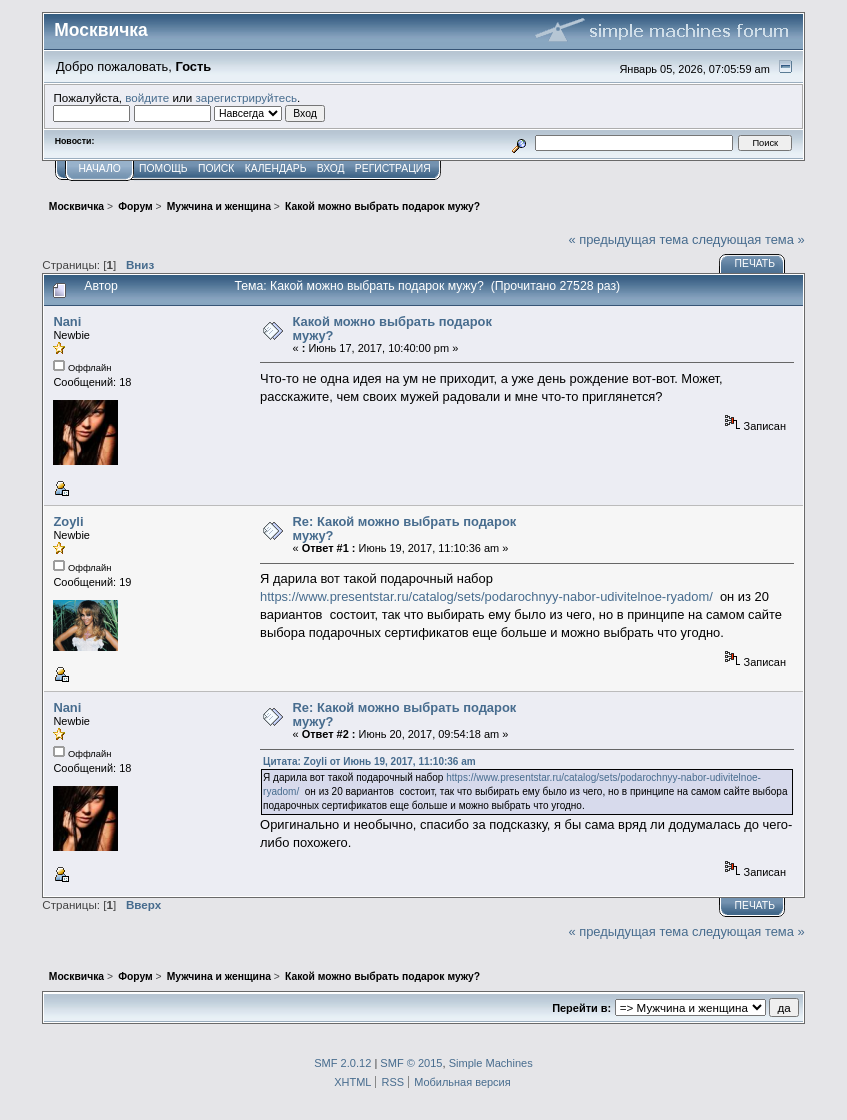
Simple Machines (491, 1063)
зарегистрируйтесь (246, 97)
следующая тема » (748, 239)
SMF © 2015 (411, 1063)
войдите (147, 97)
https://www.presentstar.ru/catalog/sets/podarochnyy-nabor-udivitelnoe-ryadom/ (486, 596)
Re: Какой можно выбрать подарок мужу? (405, 528)
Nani (67, 321)
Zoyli (68, 521)
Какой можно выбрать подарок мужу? (392, 328)
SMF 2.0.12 (342, 1063)
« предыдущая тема (628, 239)
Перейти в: (581, 1008)
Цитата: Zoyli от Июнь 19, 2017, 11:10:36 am (369, 761)
